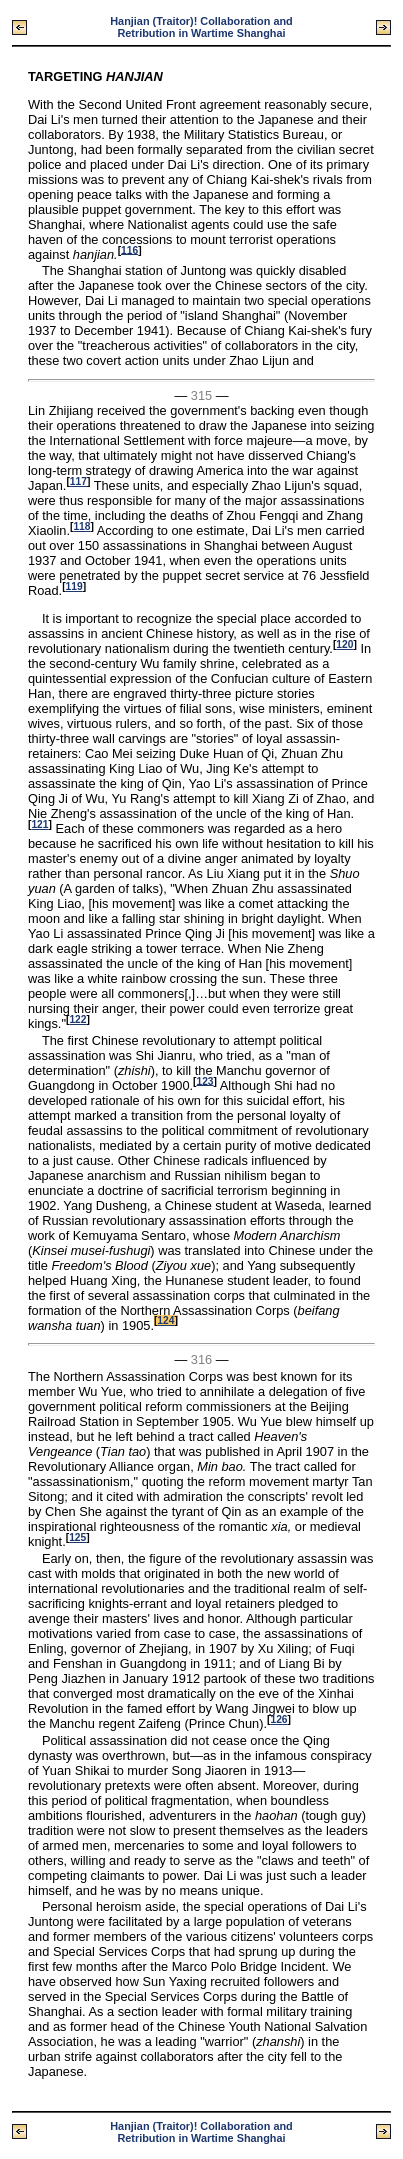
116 (129, 249)
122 (77, 1019)
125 (77, 1537)
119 (74, 586)
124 (165, 1320)
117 (78, 481)
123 (204, 1080)
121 (39, 824)
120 (344, 644)
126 (278, 1719)
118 (81, 526)
